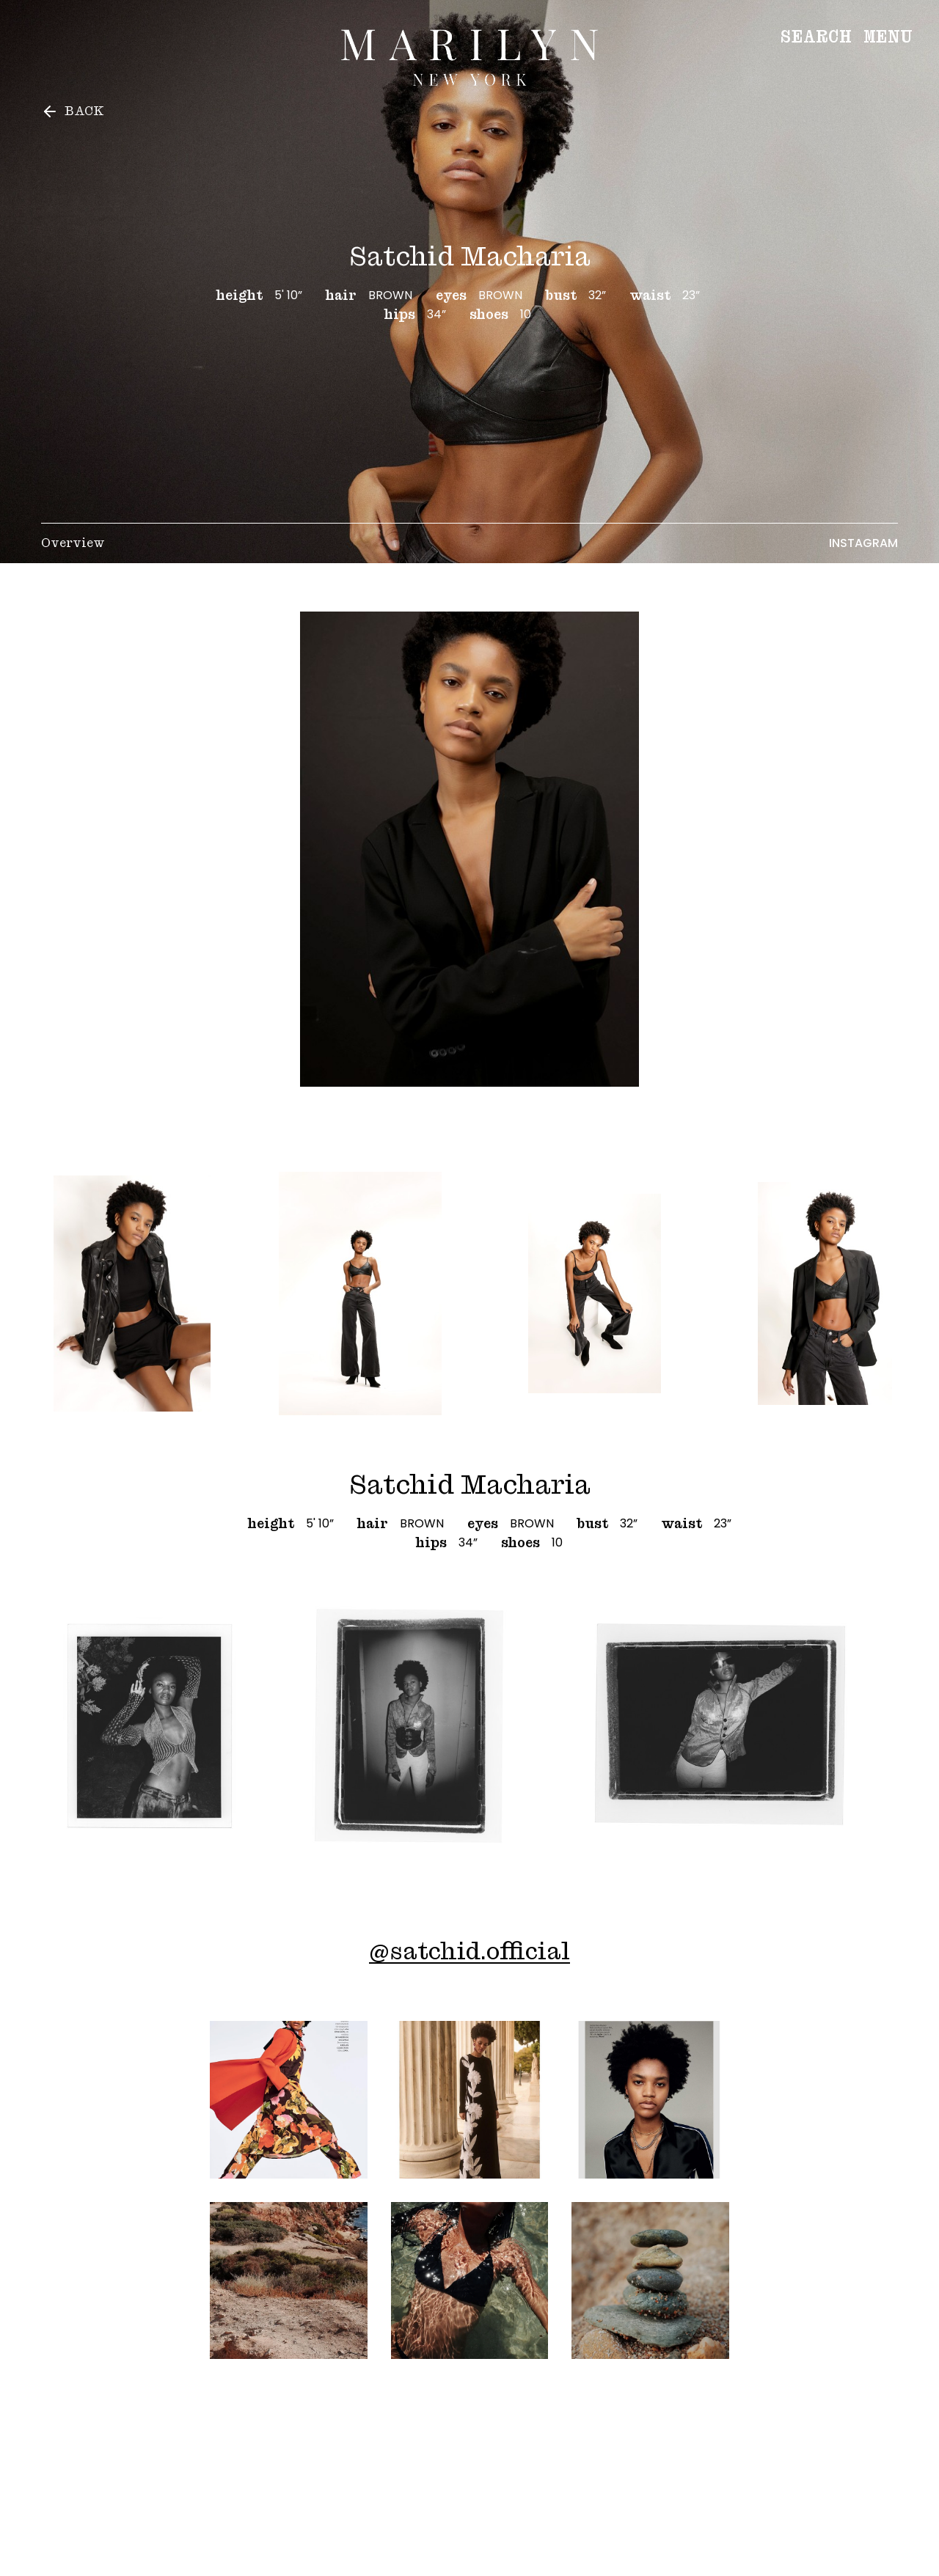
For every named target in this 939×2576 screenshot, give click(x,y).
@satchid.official (469, 1951)
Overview (73, 543)
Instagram (863, 543)
